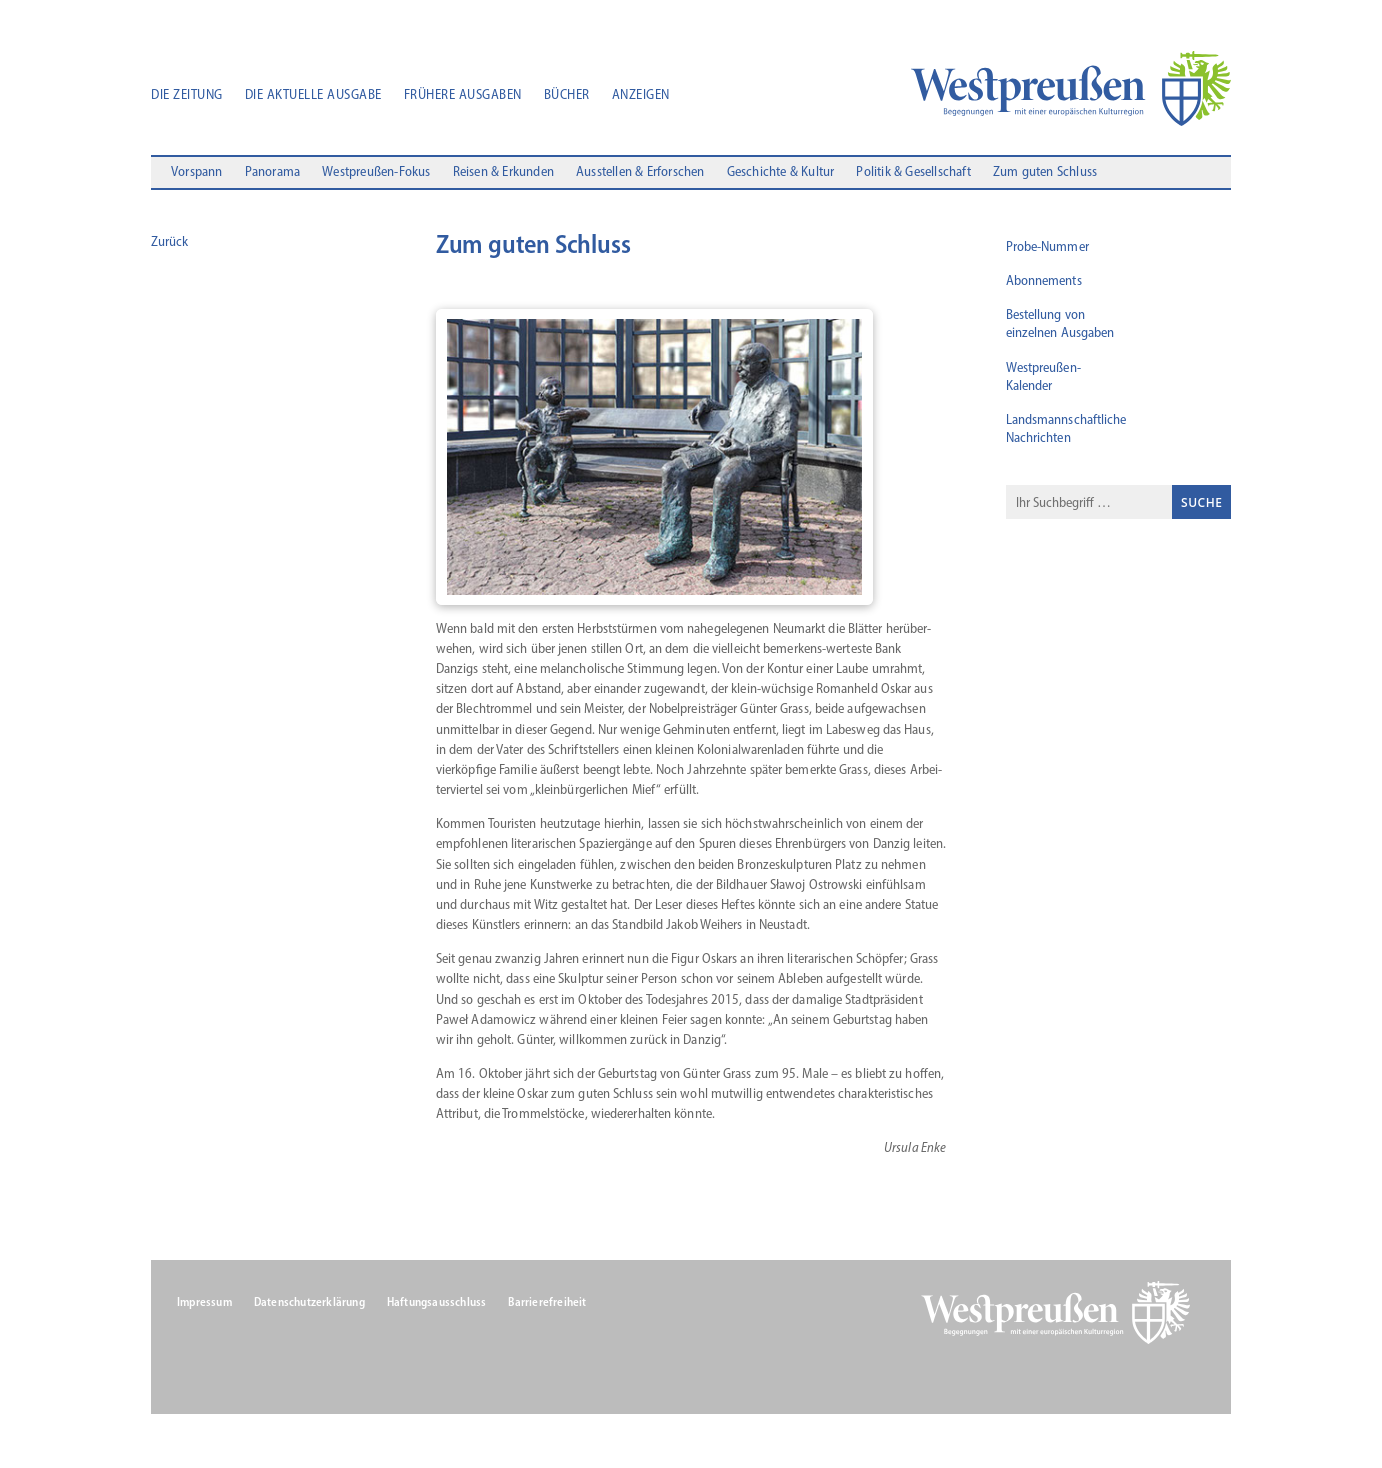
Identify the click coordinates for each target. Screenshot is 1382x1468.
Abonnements (1044, 280)
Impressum (204, 1302)
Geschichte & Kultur (781, 172)
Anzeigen (641, 95)
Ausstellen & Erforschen (640, 172)
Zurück (169, 241)
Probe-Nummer (1047, 246)
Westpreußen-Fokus (376, 172)
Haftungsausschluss (437, 1302)
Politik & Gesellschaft (913, 172)
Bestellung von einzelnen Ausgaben (1060, 323)
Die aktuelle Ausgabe (313, 95)
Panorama (273, 172)
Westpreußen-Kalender (1043, 376)
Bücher (567, 95)
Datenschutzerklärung (309, 1302)
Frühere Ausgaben (463, 95)
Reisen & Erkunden (503, 172)
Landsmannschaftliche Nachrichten (1066, 428)
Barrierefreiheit (547, 1302)
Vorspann (197, 172)
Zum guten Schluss (1045, 172)
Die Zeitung (187, 95)
